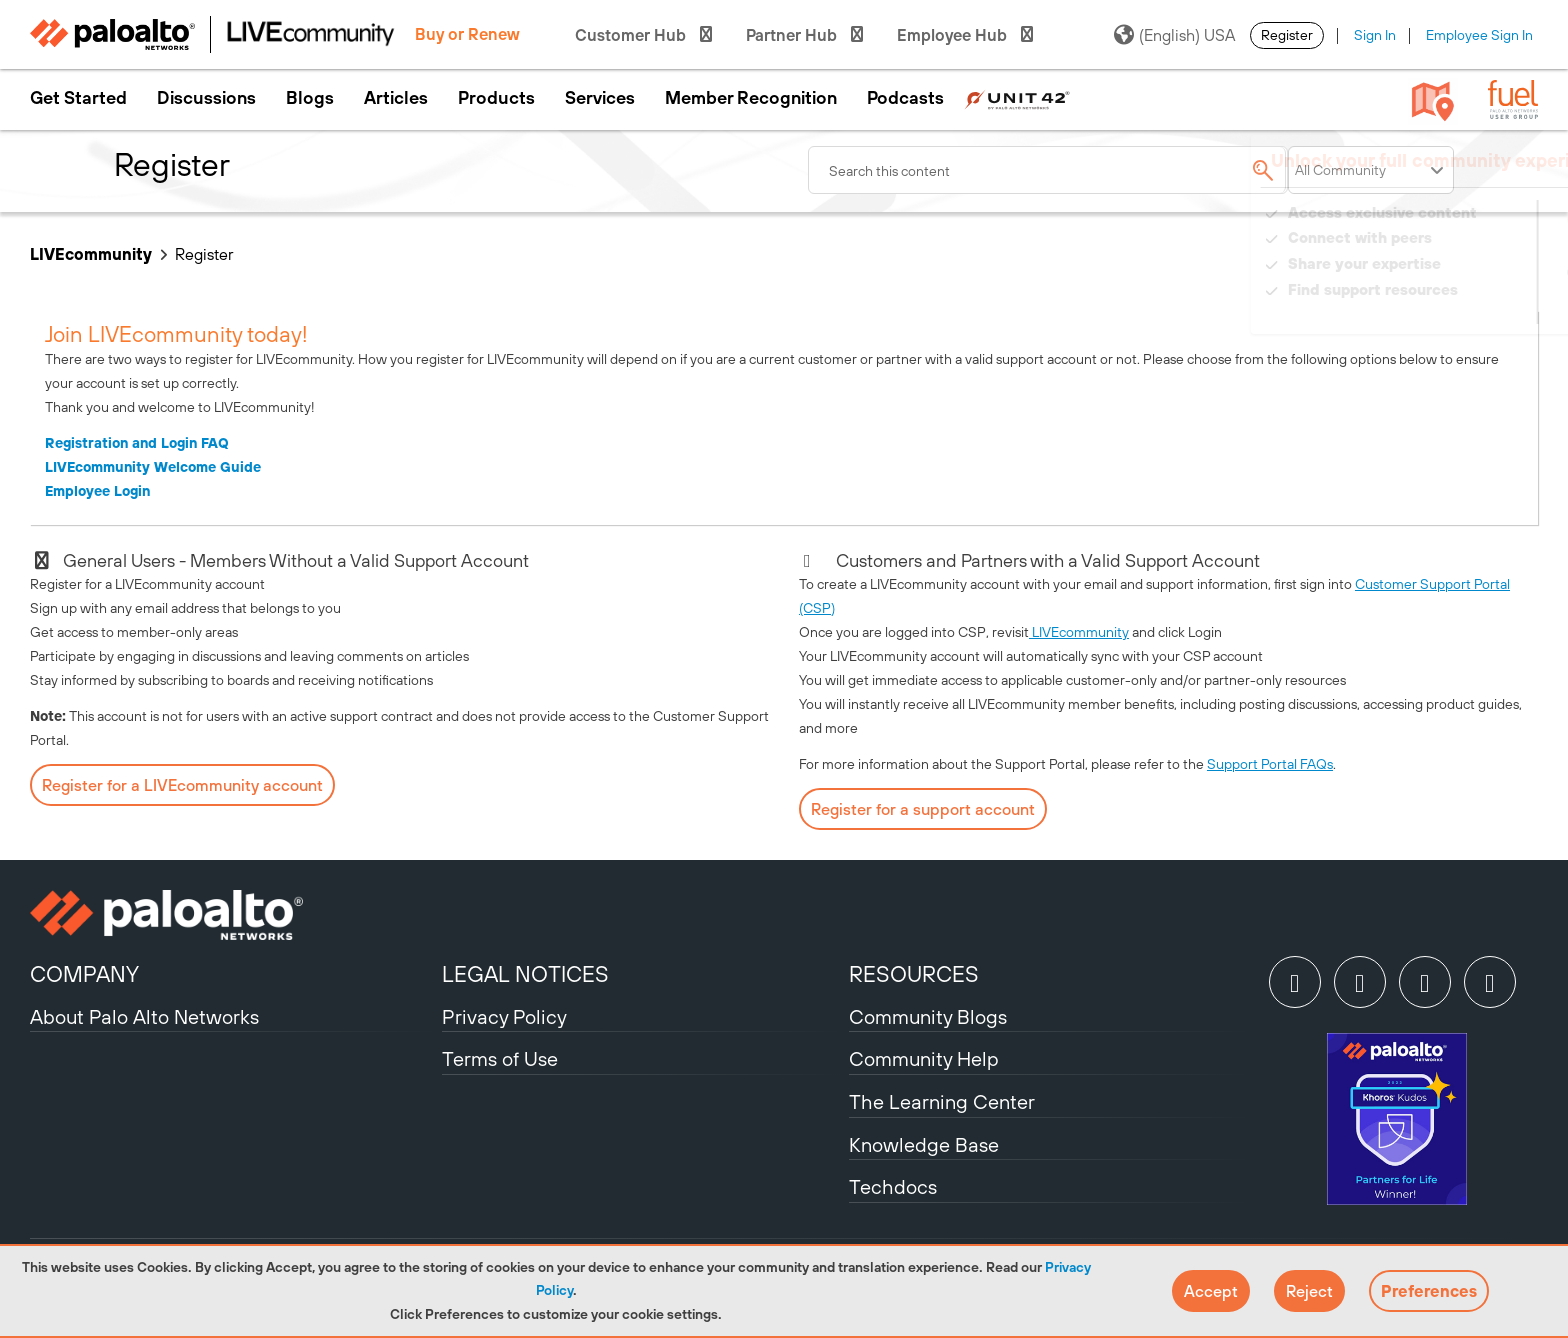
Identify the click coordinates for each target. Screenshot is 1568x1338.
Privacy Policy (504, 1016)
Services (600, 98)
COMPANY (84, 974)
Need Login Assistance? (1448, 309)
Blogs (310, 98)
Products (496, 98)
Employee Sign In (1479, 35)
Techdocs (893, 1186)
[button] (1211, 1291)
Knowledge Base (924, 1144)
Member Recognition (751, 98)
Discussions (206, 98)
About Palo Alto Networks (144, 1016)
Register (1287, 35)
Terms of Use (500, 1058)
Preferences (1429, 1291)
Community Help (924, 1058)
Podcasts (905, 98)
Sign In (1375, 35)
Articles (396, 98)
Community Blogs (928, 1016)
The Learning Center (942, 1101)
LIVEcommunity (91, 254)
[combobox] (1048, 170)
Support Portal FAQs (1270, 764)
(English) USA (1174, 35)
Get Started (78, 98)
